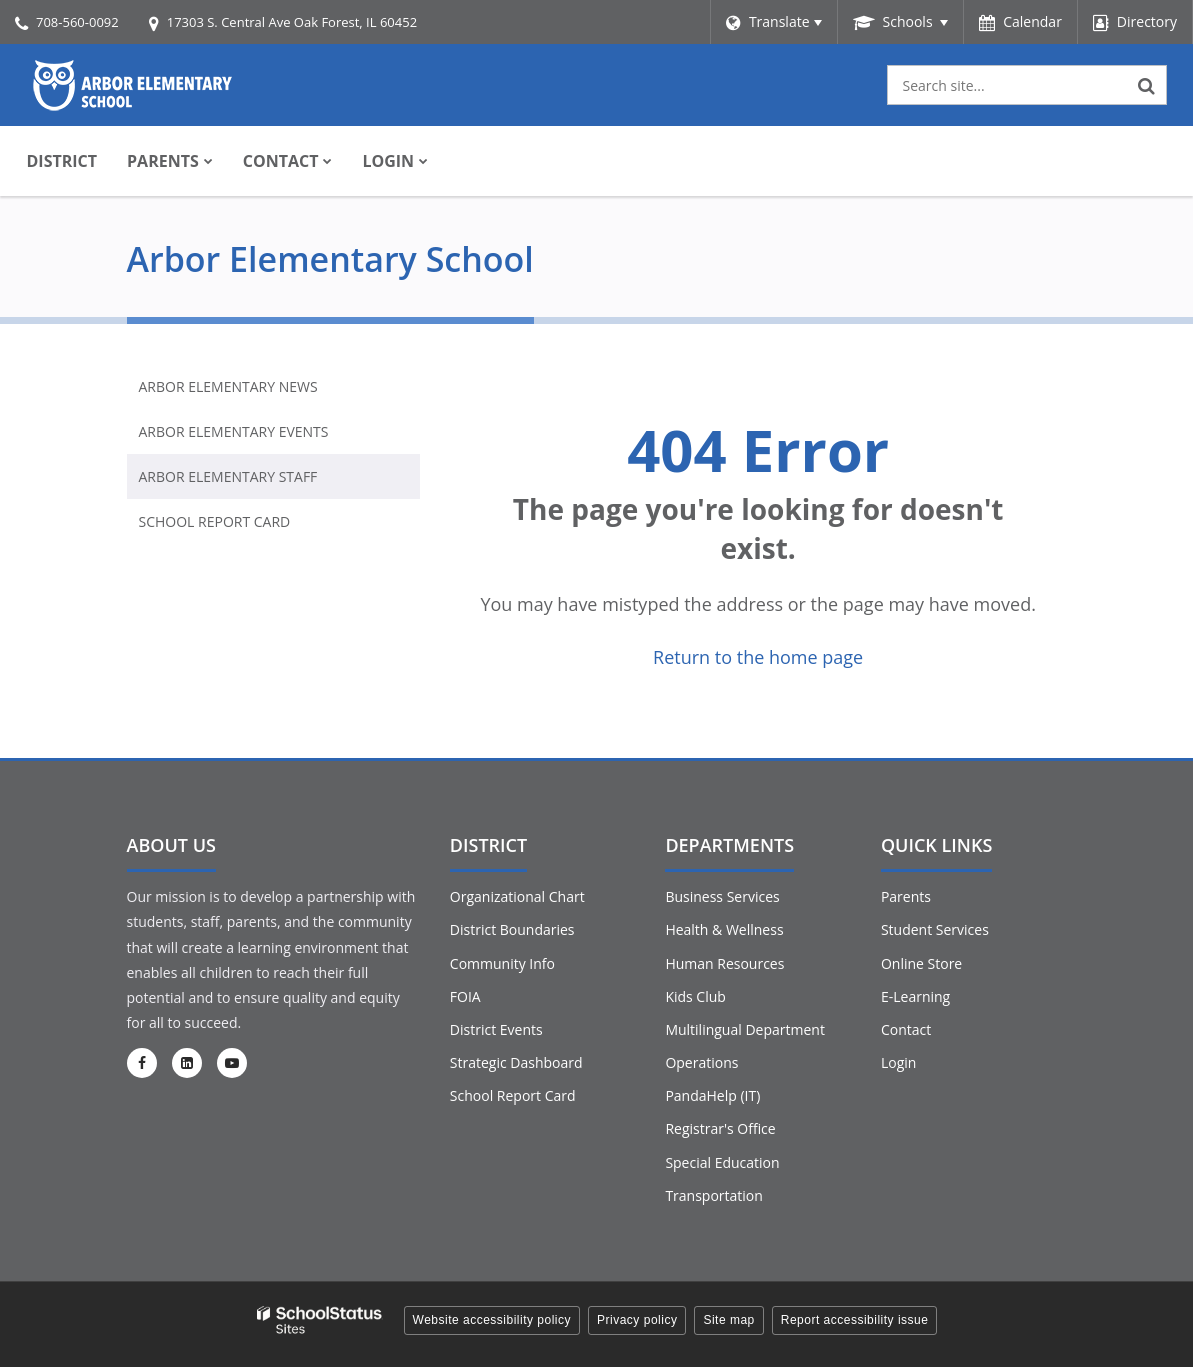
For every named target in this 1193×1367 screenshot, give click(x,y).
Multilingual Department (745, 1029)
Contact (906, 1029)
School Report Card (215, 521)
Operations (701, 1062)
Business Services (722, 896)
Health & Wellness (724, 929)
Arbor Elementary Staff (228, 476)
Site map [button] (728, 1320)
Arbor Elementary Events (234, 431)
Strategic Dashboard (516, 1062)
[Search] (1147, 85)
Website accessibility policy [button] (492, 1320)
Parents (906, 896)
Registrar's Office (720, 1128)
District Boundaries (512, 929)
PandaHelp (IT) (712, 1095)
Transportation (713, 1195)
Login (898, 1062)
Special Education (722, 1162)
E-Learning (915, 996)
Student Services (935, 929)
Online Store (921, 963)
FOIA (465, 996)
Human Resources (724, 963)
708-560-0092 (77, 22)
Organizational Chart (517, 896)
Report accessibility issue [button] (855, 1320)
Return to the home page (758, 657)
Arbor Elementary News (228, 386)
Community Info (502, 963)
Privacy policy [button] (637, 1320)
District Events (496, 1029)
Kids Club (695, 996)
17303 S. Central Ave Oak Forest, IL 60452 (292, 22)
